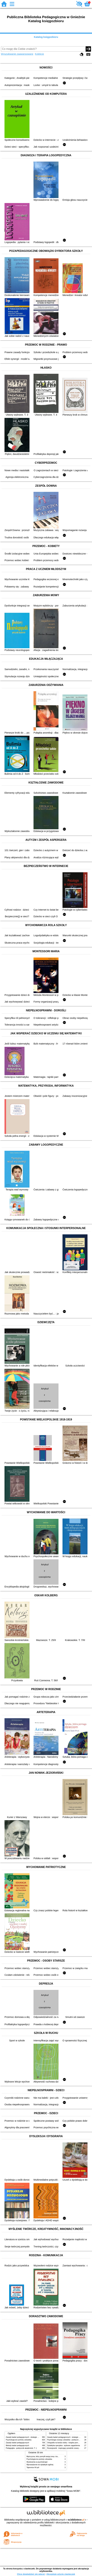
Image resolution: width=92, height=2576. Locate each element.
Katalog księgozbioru (46, 37)
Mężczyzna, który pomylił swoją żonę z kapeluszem (45, 2456)
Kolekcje (39, 54)
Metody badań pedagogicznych (17, 2445)
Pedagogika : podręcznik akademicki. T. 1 (21, 2448)
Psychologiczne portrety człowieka (18, 2440)
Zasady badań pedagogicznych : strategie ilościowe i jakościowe (30, 2437)
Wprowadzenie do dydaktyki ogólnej (39, 2465)
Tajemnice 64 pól (32, 2467)
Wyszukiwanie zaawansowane (17, 54)
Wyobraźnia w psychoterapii (36, 2462)
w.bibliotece (76, 2519)
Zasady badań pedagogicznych (17, 2443)
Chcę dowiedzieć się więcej (31, 2574)
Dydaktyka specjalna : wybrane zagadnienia (63, 2445)
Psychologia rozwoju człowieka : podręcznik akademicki (68, 2440)
